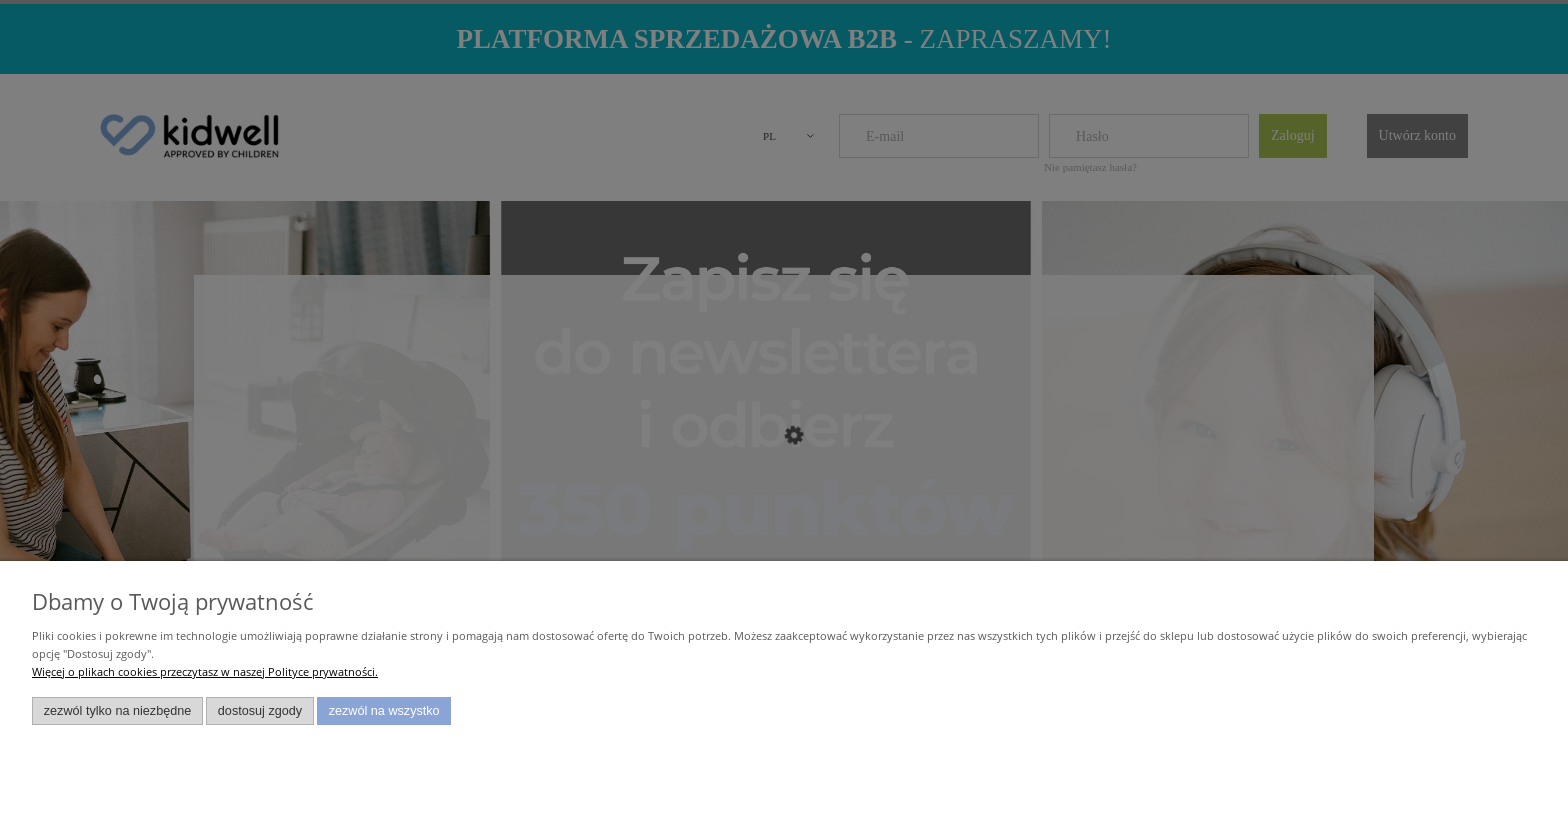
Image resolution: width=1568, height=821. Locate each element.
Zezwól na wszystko (384, 711)
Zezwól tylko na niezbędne (118, 711)
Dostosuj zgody (260, 711)
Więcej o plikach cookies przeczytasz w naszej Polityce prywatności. (205, 671)
